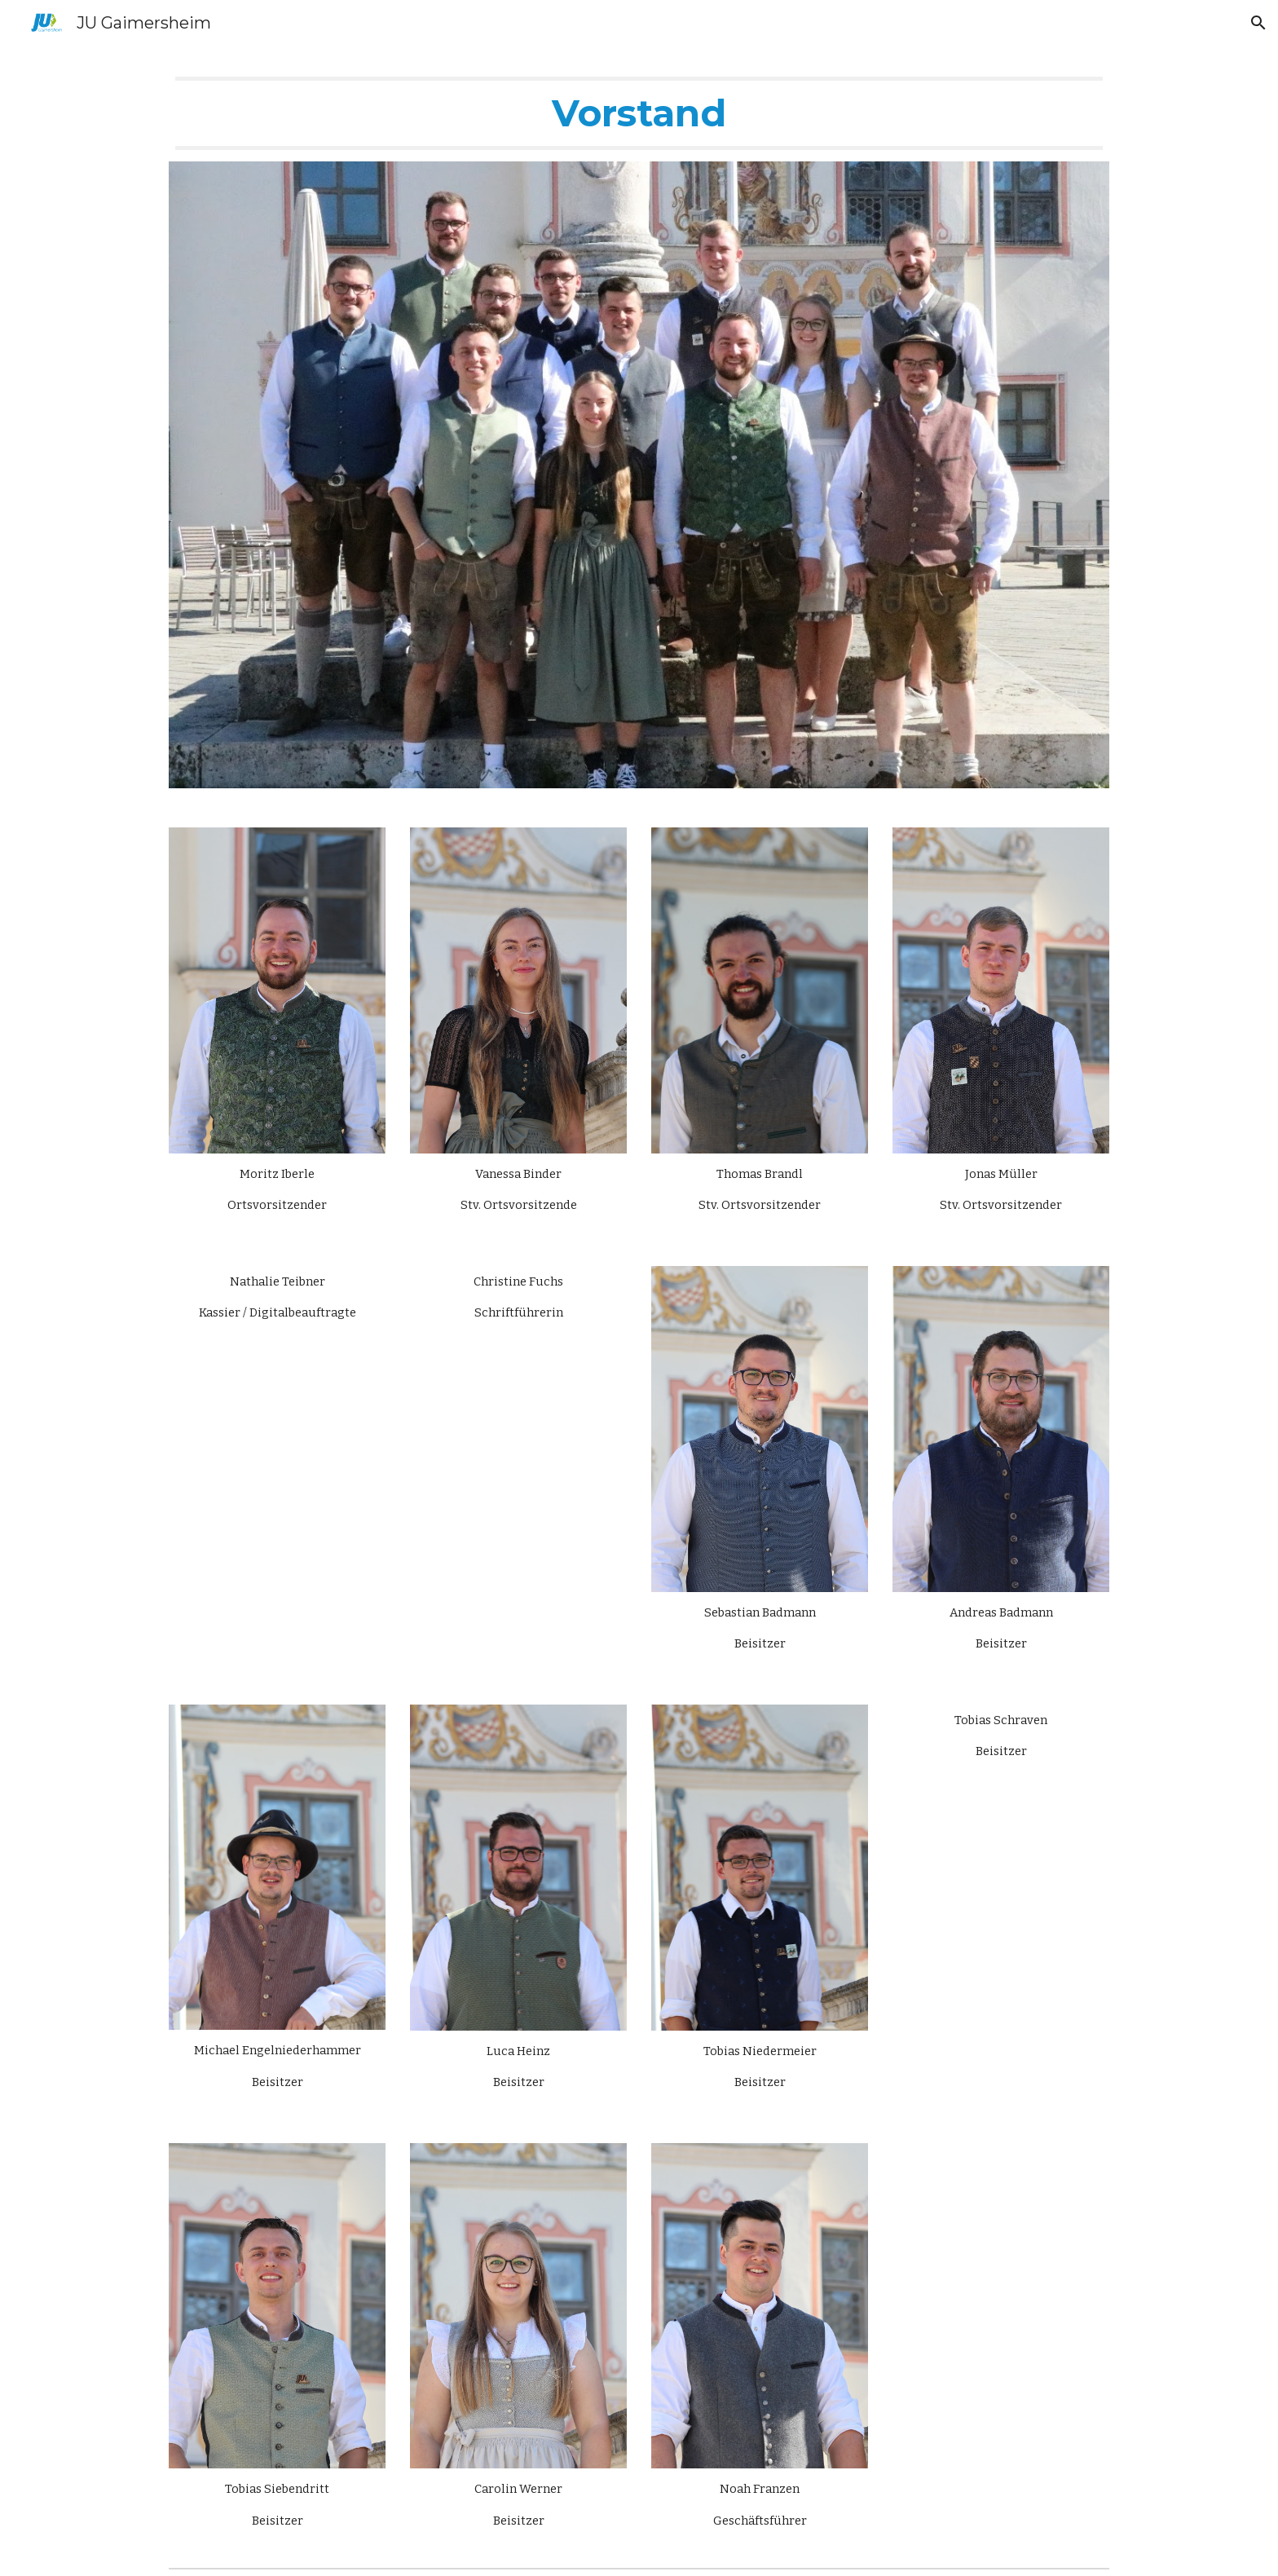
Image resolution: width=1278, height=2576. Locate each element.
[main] (639, 113)
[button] (1258, 22)
